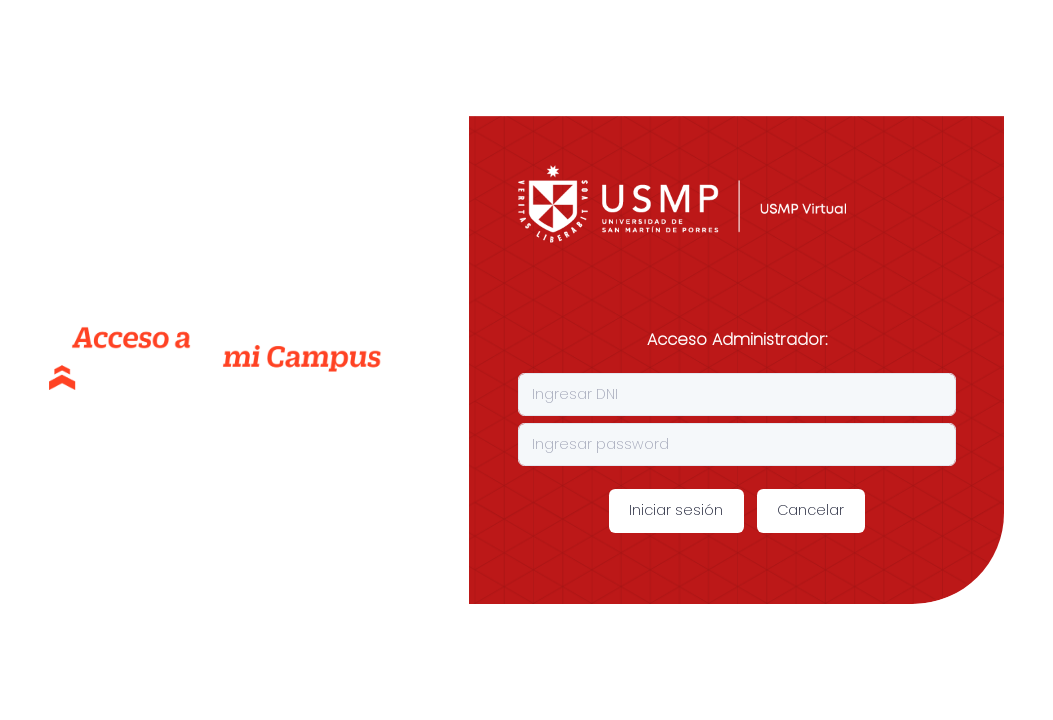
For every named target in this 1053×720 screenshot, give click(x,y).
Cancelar (810, 510)
